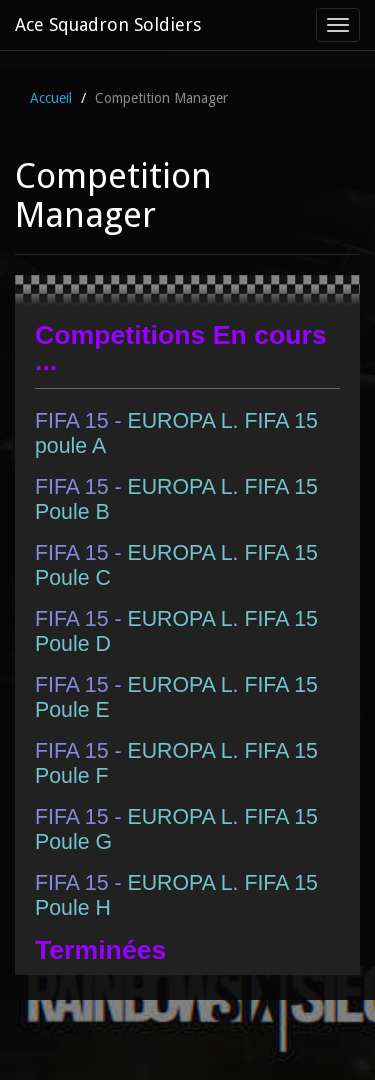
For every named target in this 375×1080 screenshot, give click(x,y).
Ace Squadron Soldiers (108, 24)
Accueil (51, 98)
